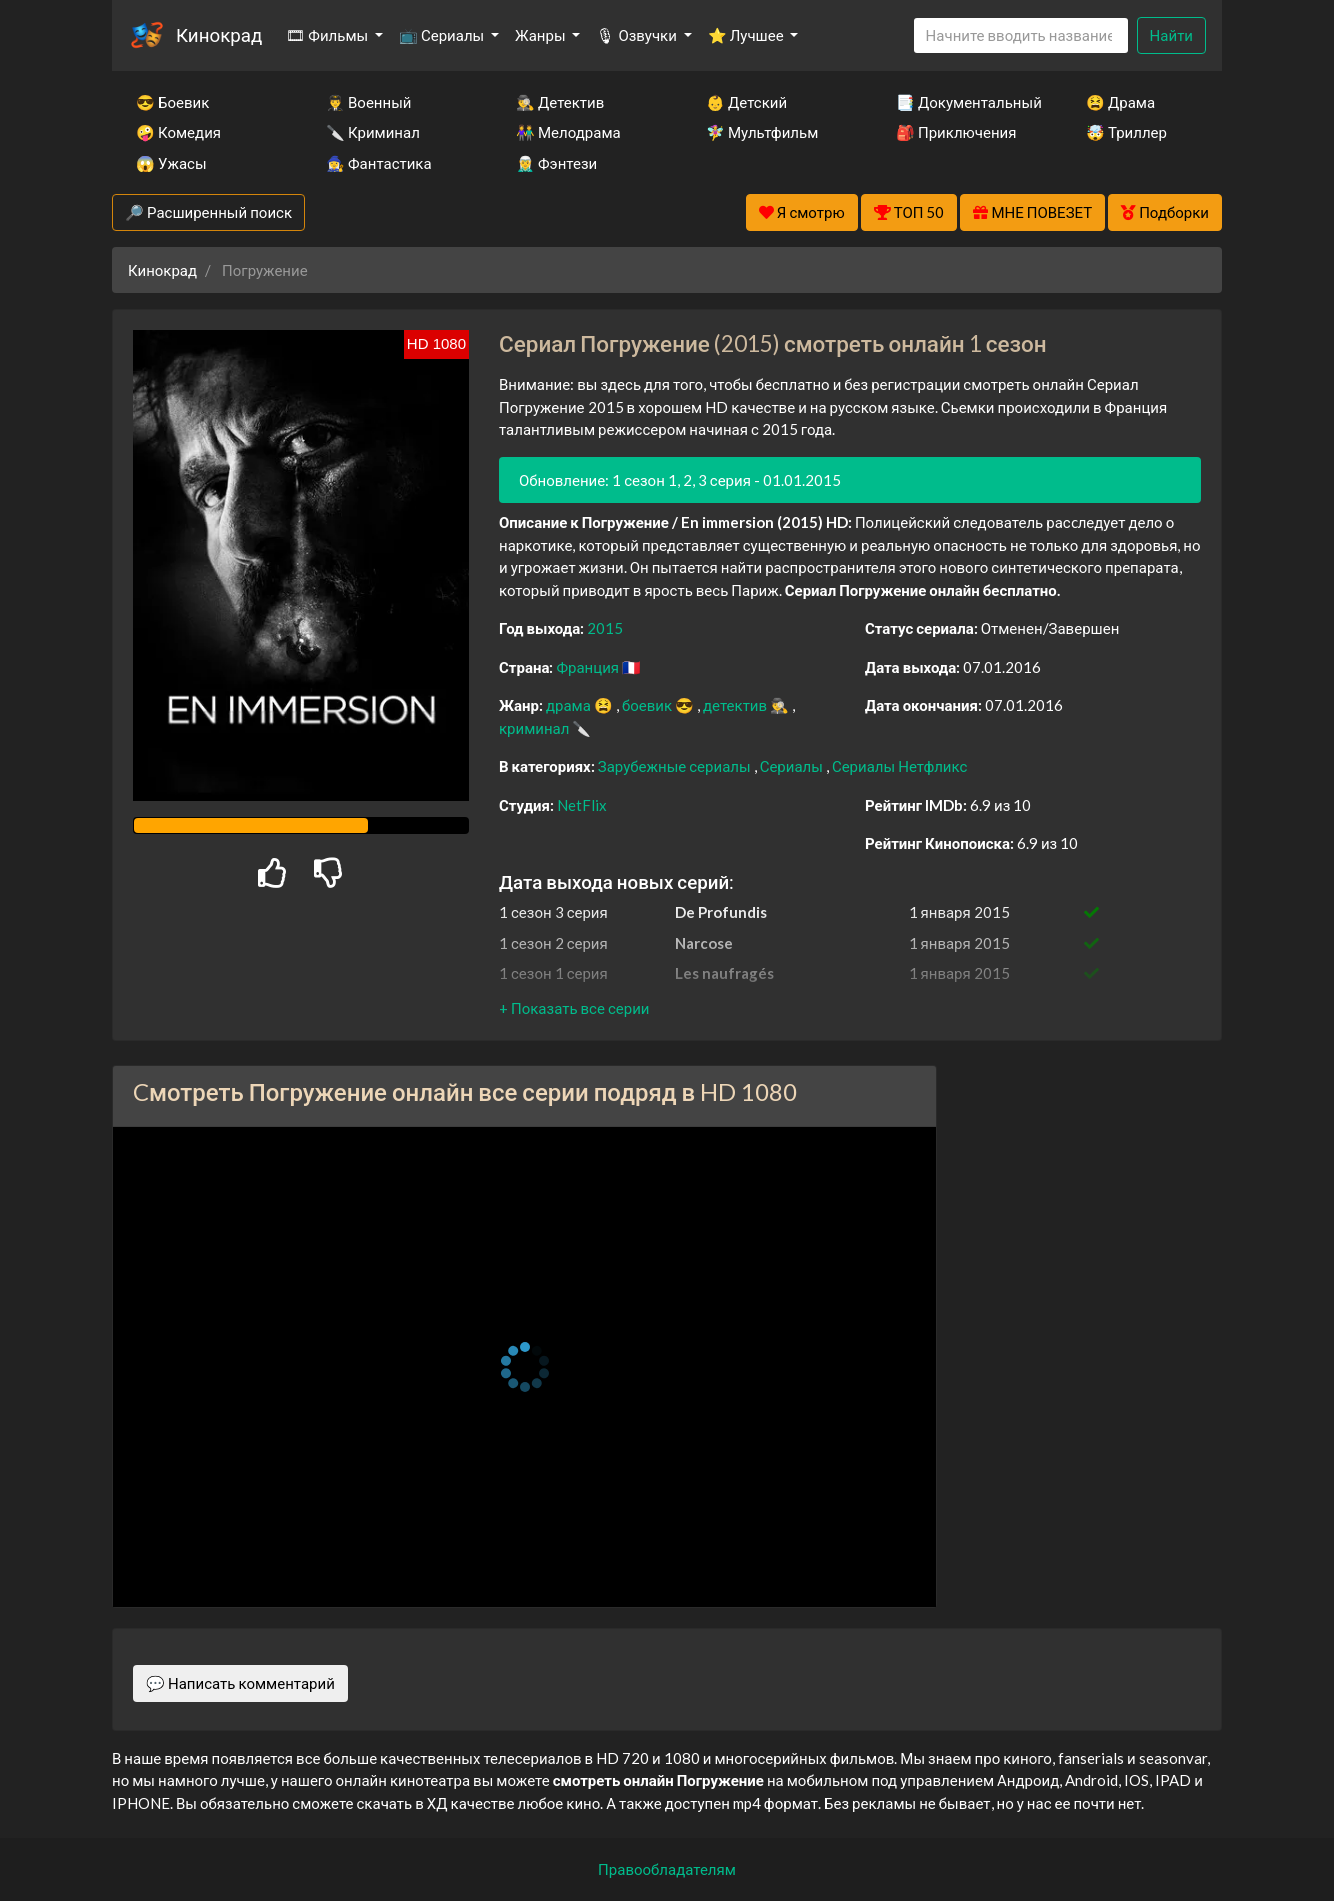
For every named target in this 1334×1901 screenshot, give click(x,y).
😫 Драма (1120, 102)
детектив (736, 705)
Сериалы (793, 766)
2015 (605, 628)
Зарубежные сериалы (676, 766)
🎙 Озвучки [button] (637, 35)
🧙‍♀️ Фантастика (379, 163)
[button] (574, 1008)
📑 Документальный (964, 102)
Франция (589, 667)
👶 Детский (746, 102)
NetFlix (582, 805)
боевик (648, 705)
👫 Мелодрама (568, 132)
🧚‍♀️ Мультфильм (762, 132)
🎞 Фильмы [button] (328, 35)
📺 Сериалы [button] (443, 35)
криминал (535, 728)
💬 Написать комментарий (240, 1683)
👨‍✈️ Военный (368, 102)
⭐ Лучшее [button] (747, 35)
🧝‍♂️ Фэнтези (556, 163)
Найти (1171, 35)
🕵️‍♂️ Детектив (560, 102)
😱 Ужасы (171, 163)
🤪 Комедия (178, 132)
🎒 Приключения (956, 132)
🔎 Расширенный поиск (208, 212)
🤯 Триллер (1126, 132)
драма (570, 705)
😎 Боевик (172, 102)
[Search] (1021, 35)
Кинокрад (219, 34)
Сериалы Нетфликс (899, 766)
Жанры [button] (542, 35)
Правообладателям (667, 1869)
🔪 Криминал (373, 132)
